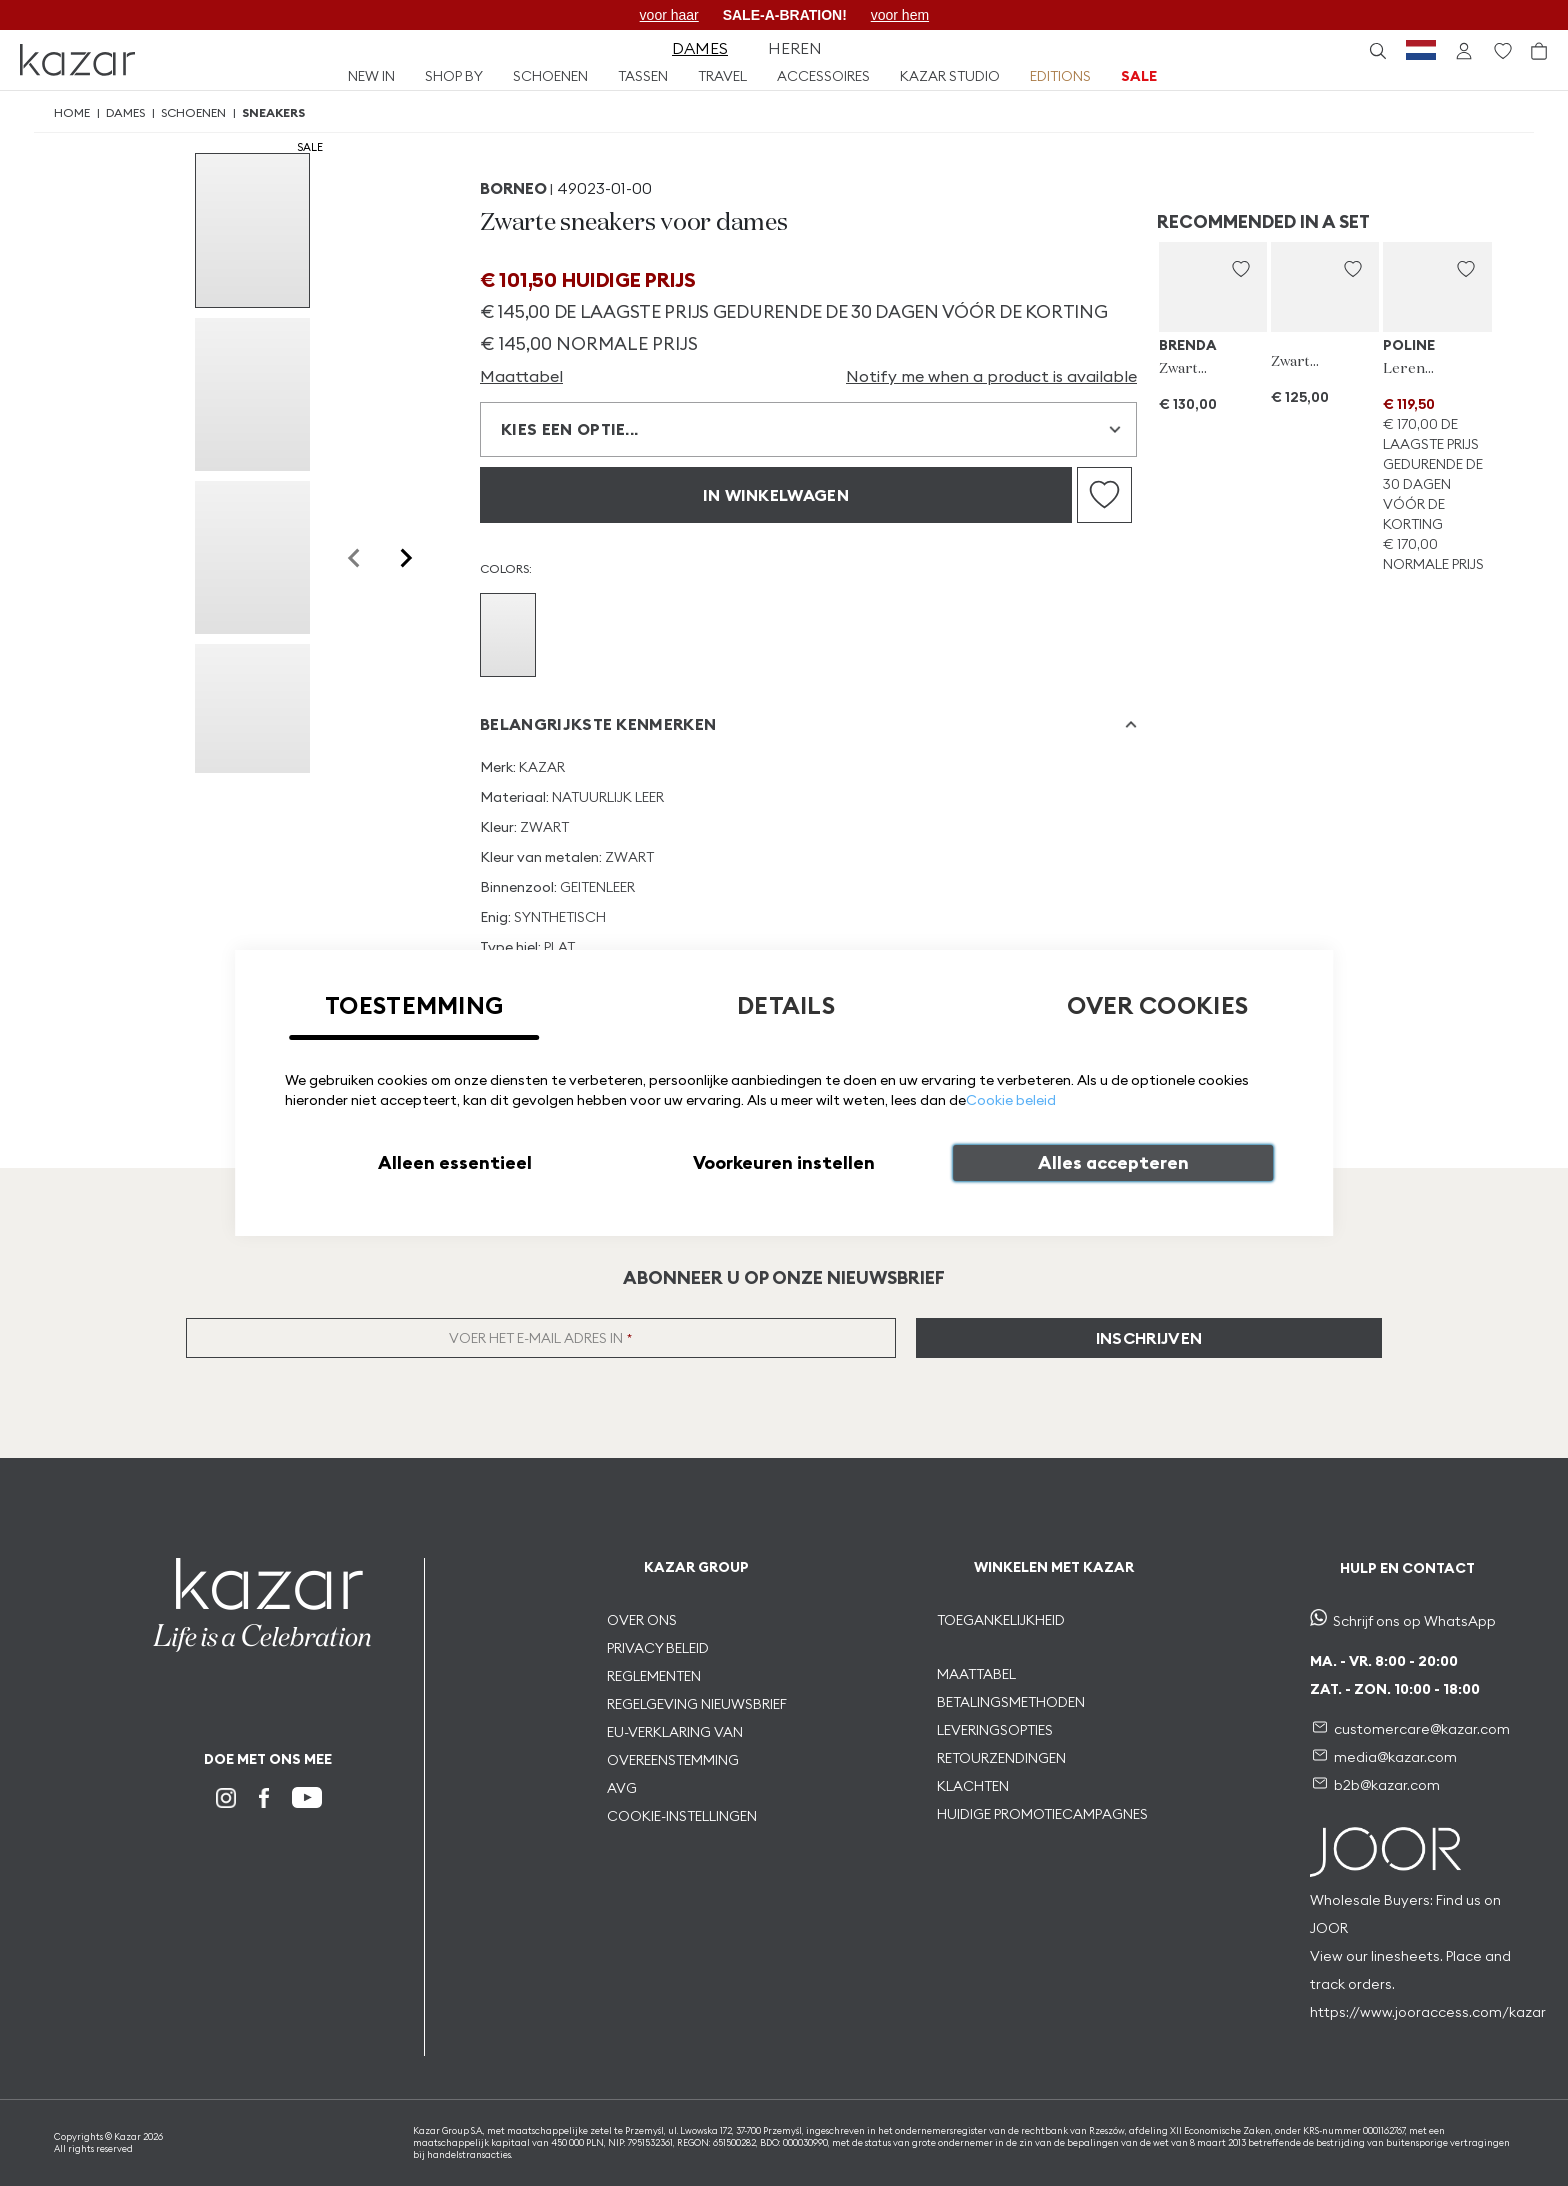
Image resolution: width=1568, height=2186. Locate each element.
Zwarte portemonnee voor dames (1297, 362)
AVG (622, 1788)
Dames (125, 112)
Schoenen (193, 112)
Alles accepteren (1113, 1162)
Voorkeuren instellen (784, 1162)
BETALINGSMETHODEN (1011, 1702)
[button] (1241, 269)
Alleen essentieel (455, 1162)
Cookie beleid (1011, 1100)
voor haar (669, 15)
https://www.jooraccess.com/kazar (1428, 2012)
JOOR (1329, 1928)
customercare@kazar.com (1422, 1729)
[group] (252, 230)
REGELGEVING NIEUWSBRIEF (697, 1704)
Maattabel (521, 376)
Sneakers (273, 112)
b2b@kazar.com (1387, 1785)
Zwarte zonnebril (1185, 369)
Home (72, 112)
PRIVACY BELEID (658, 1648)
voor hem (900, 15)
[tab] (808, 724)
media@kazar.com (1395, 1757)
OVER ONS (642, 1620)
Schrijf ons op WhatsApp (1414, 1621)
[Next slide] (405, 558)
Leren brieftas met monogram (1409, 369)
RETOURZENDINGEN (1001, 1758)
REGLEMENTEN (654, 1676)
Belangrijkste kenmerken (598, 724)
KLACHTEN (973, 1786)
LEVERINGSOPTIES (995, 1730)
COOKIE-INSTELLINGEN (682, 1816)
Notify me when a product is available (991, 376)
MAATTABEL (978, 1674)
